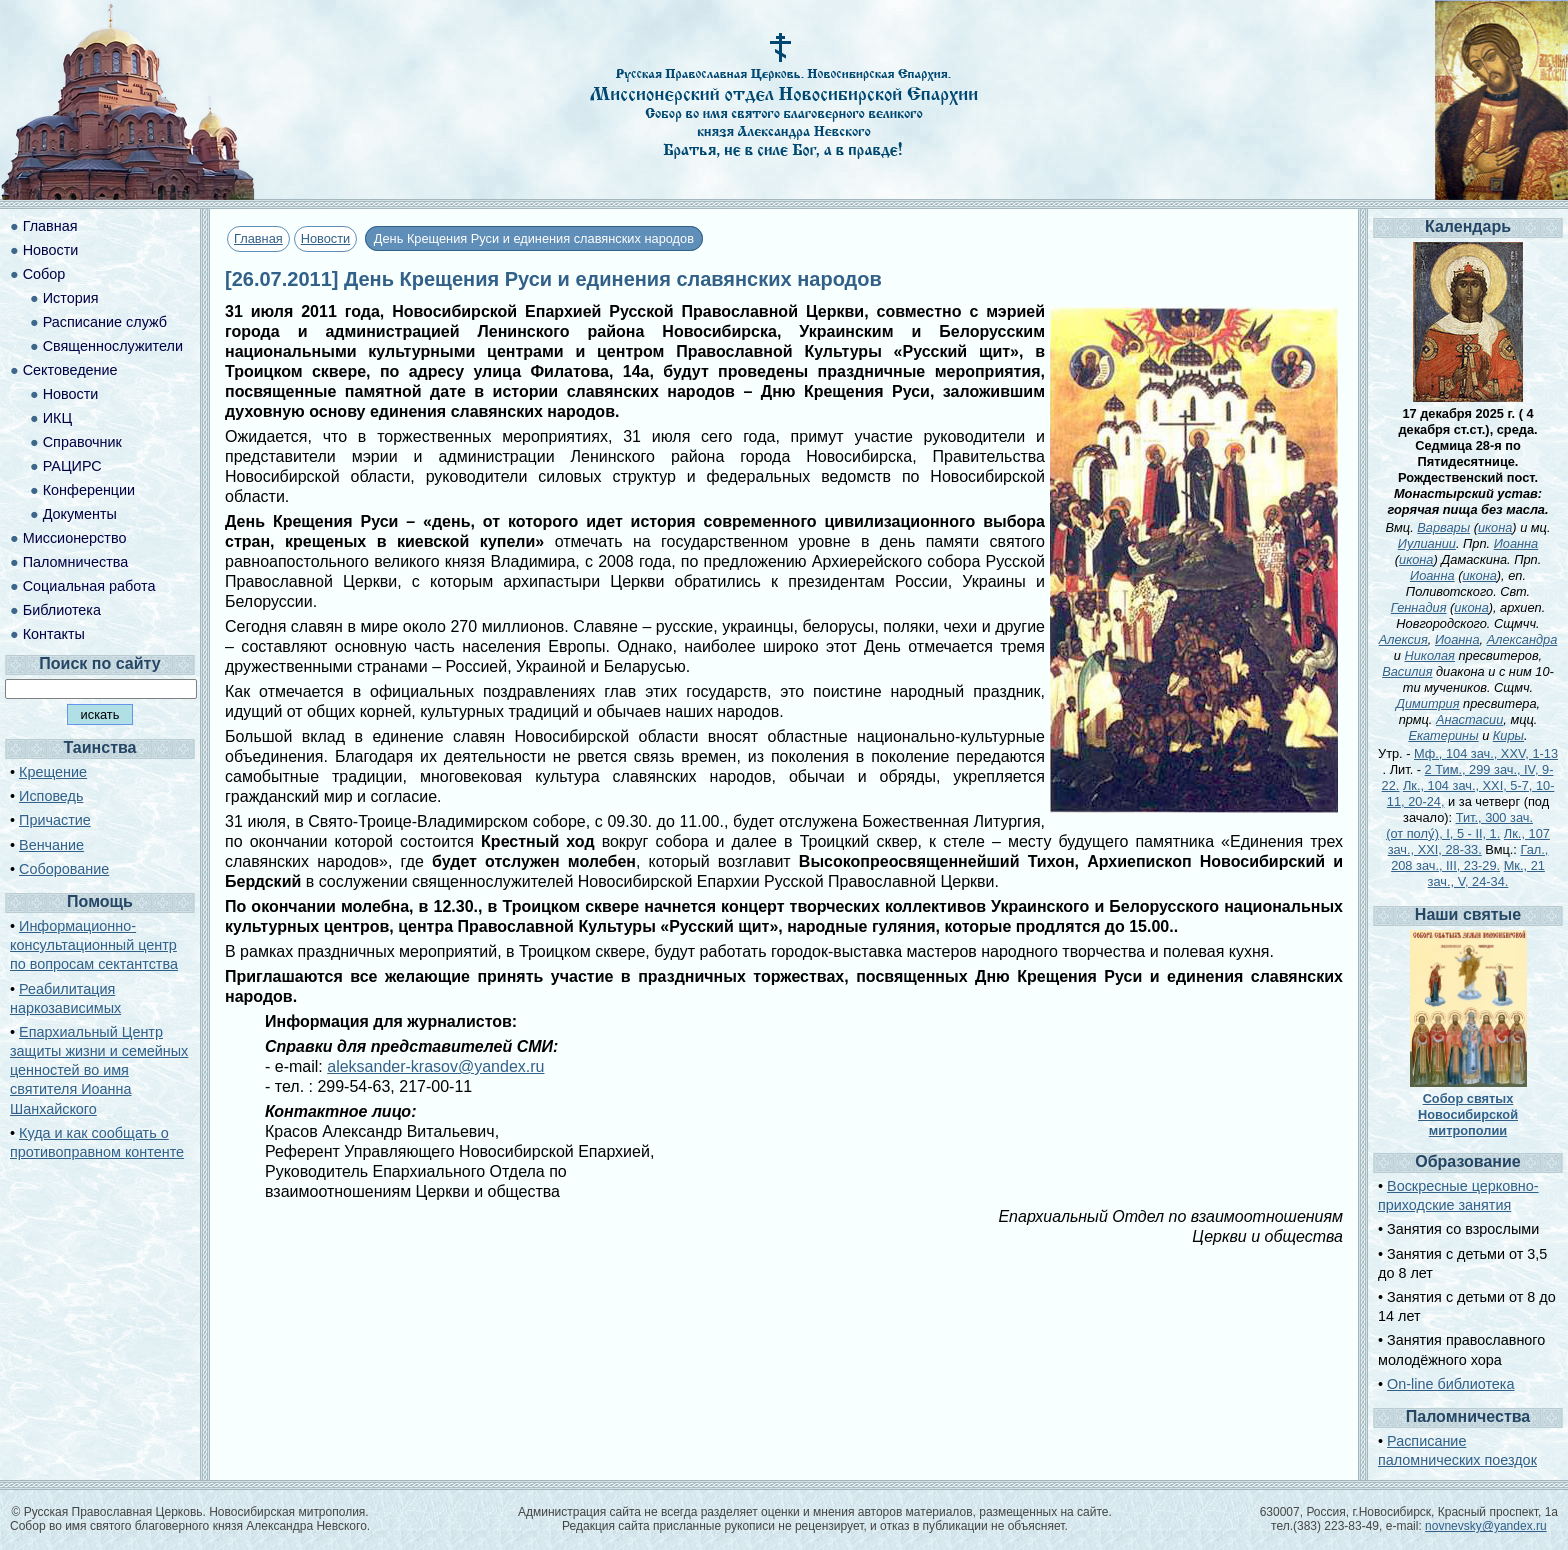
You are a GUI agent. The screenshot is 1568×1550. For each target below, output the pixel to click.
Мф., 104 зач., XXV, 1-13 (1486, 753)
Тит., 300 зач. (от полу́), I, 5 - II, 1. (1459, 825)
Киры (1508, 735)
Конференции (89, 490)
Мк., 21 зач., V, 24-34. (1486, 873)
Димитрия (1428, 703)
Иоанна (1516, 543)
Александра (1522, 639)
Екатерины (1443, 735)
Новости (326, 238)
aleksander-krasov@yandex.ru (435, 1066)
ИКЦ (57, 418)
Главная (258, 238)
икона (1495, 527)
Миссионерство (75, 538)
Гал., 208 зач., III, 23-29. (1469, 857)
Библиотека (62, 610)
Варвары (1443, 527)
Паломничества (76, 562)
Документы (80, 514)
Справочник (82, 442)
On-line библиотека (1450, 1384)
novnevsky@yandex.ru (1486, 1526)
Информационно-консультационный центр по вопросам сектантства (94, 945)
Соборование (64, 869)
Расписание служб (105, 322)
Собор (44, 274)
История (71, 298)
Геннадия (1419, 607)
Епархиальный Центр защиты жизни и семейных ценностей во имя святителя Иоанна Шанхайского (99, 1070)
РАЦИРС (72, 466)
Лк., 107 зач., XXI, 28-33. (1469, 841)
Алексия (1403, 639)
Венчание (51, 845)
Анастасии (1469, 719)
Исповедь (51, 796)
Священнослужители (113, 346)
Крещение (53, 772)
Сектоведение (70, 370)
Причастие (55, 820)
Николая (1430, 655)
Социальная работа (89, 586)
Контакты (54, 634)
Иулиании (1427, 543)
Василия (1407, 671)
